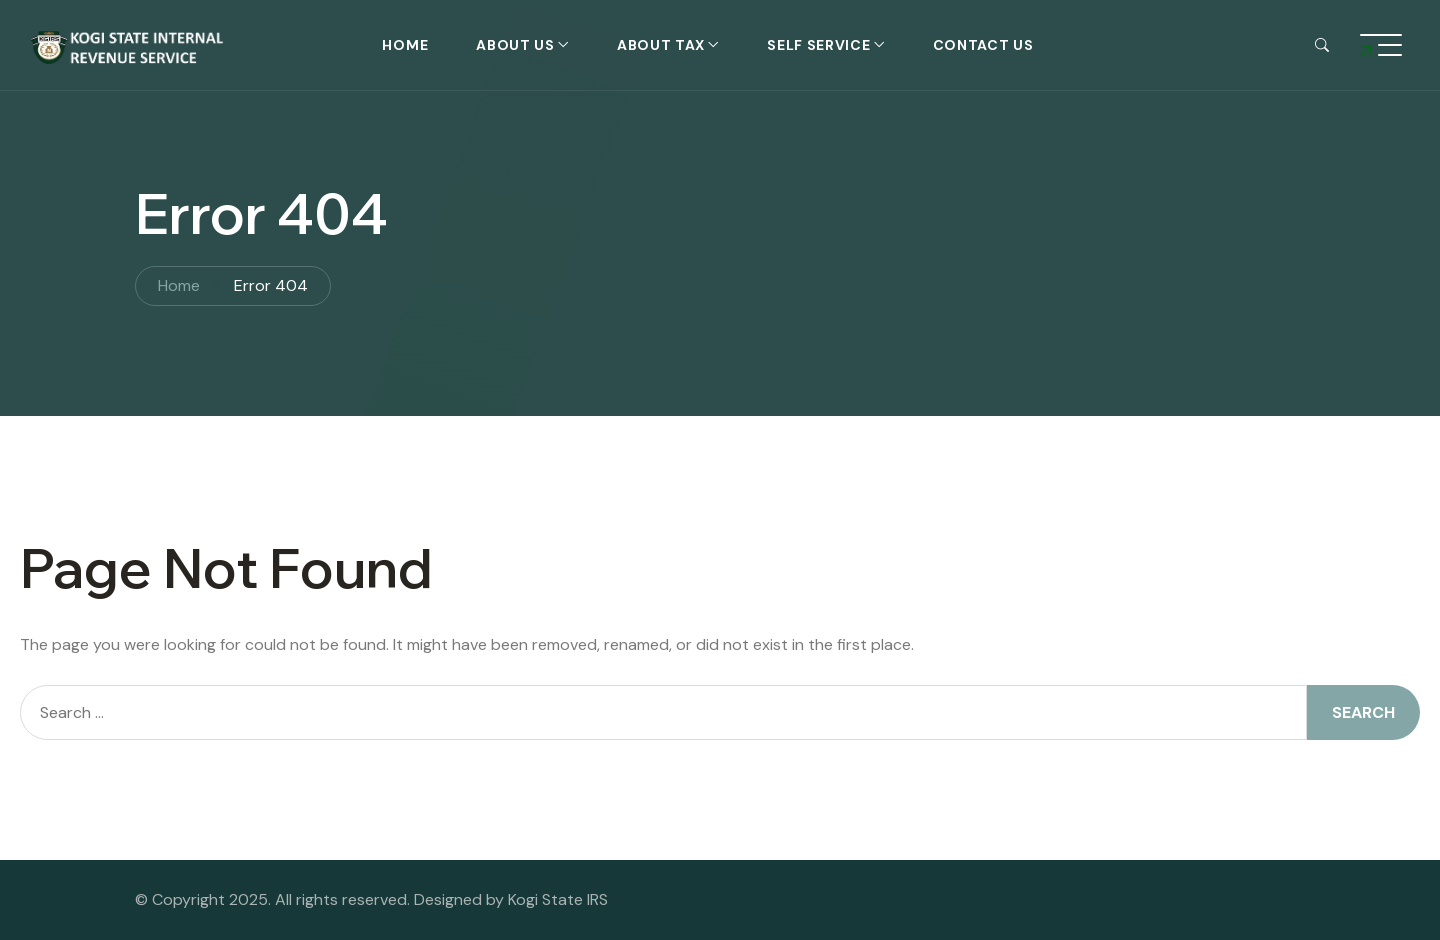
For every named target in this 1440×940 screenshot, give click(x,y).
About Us (515, 45)
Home (405, 45)
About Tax (661, 45)
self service (818, 45)
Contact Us (983, 45)
